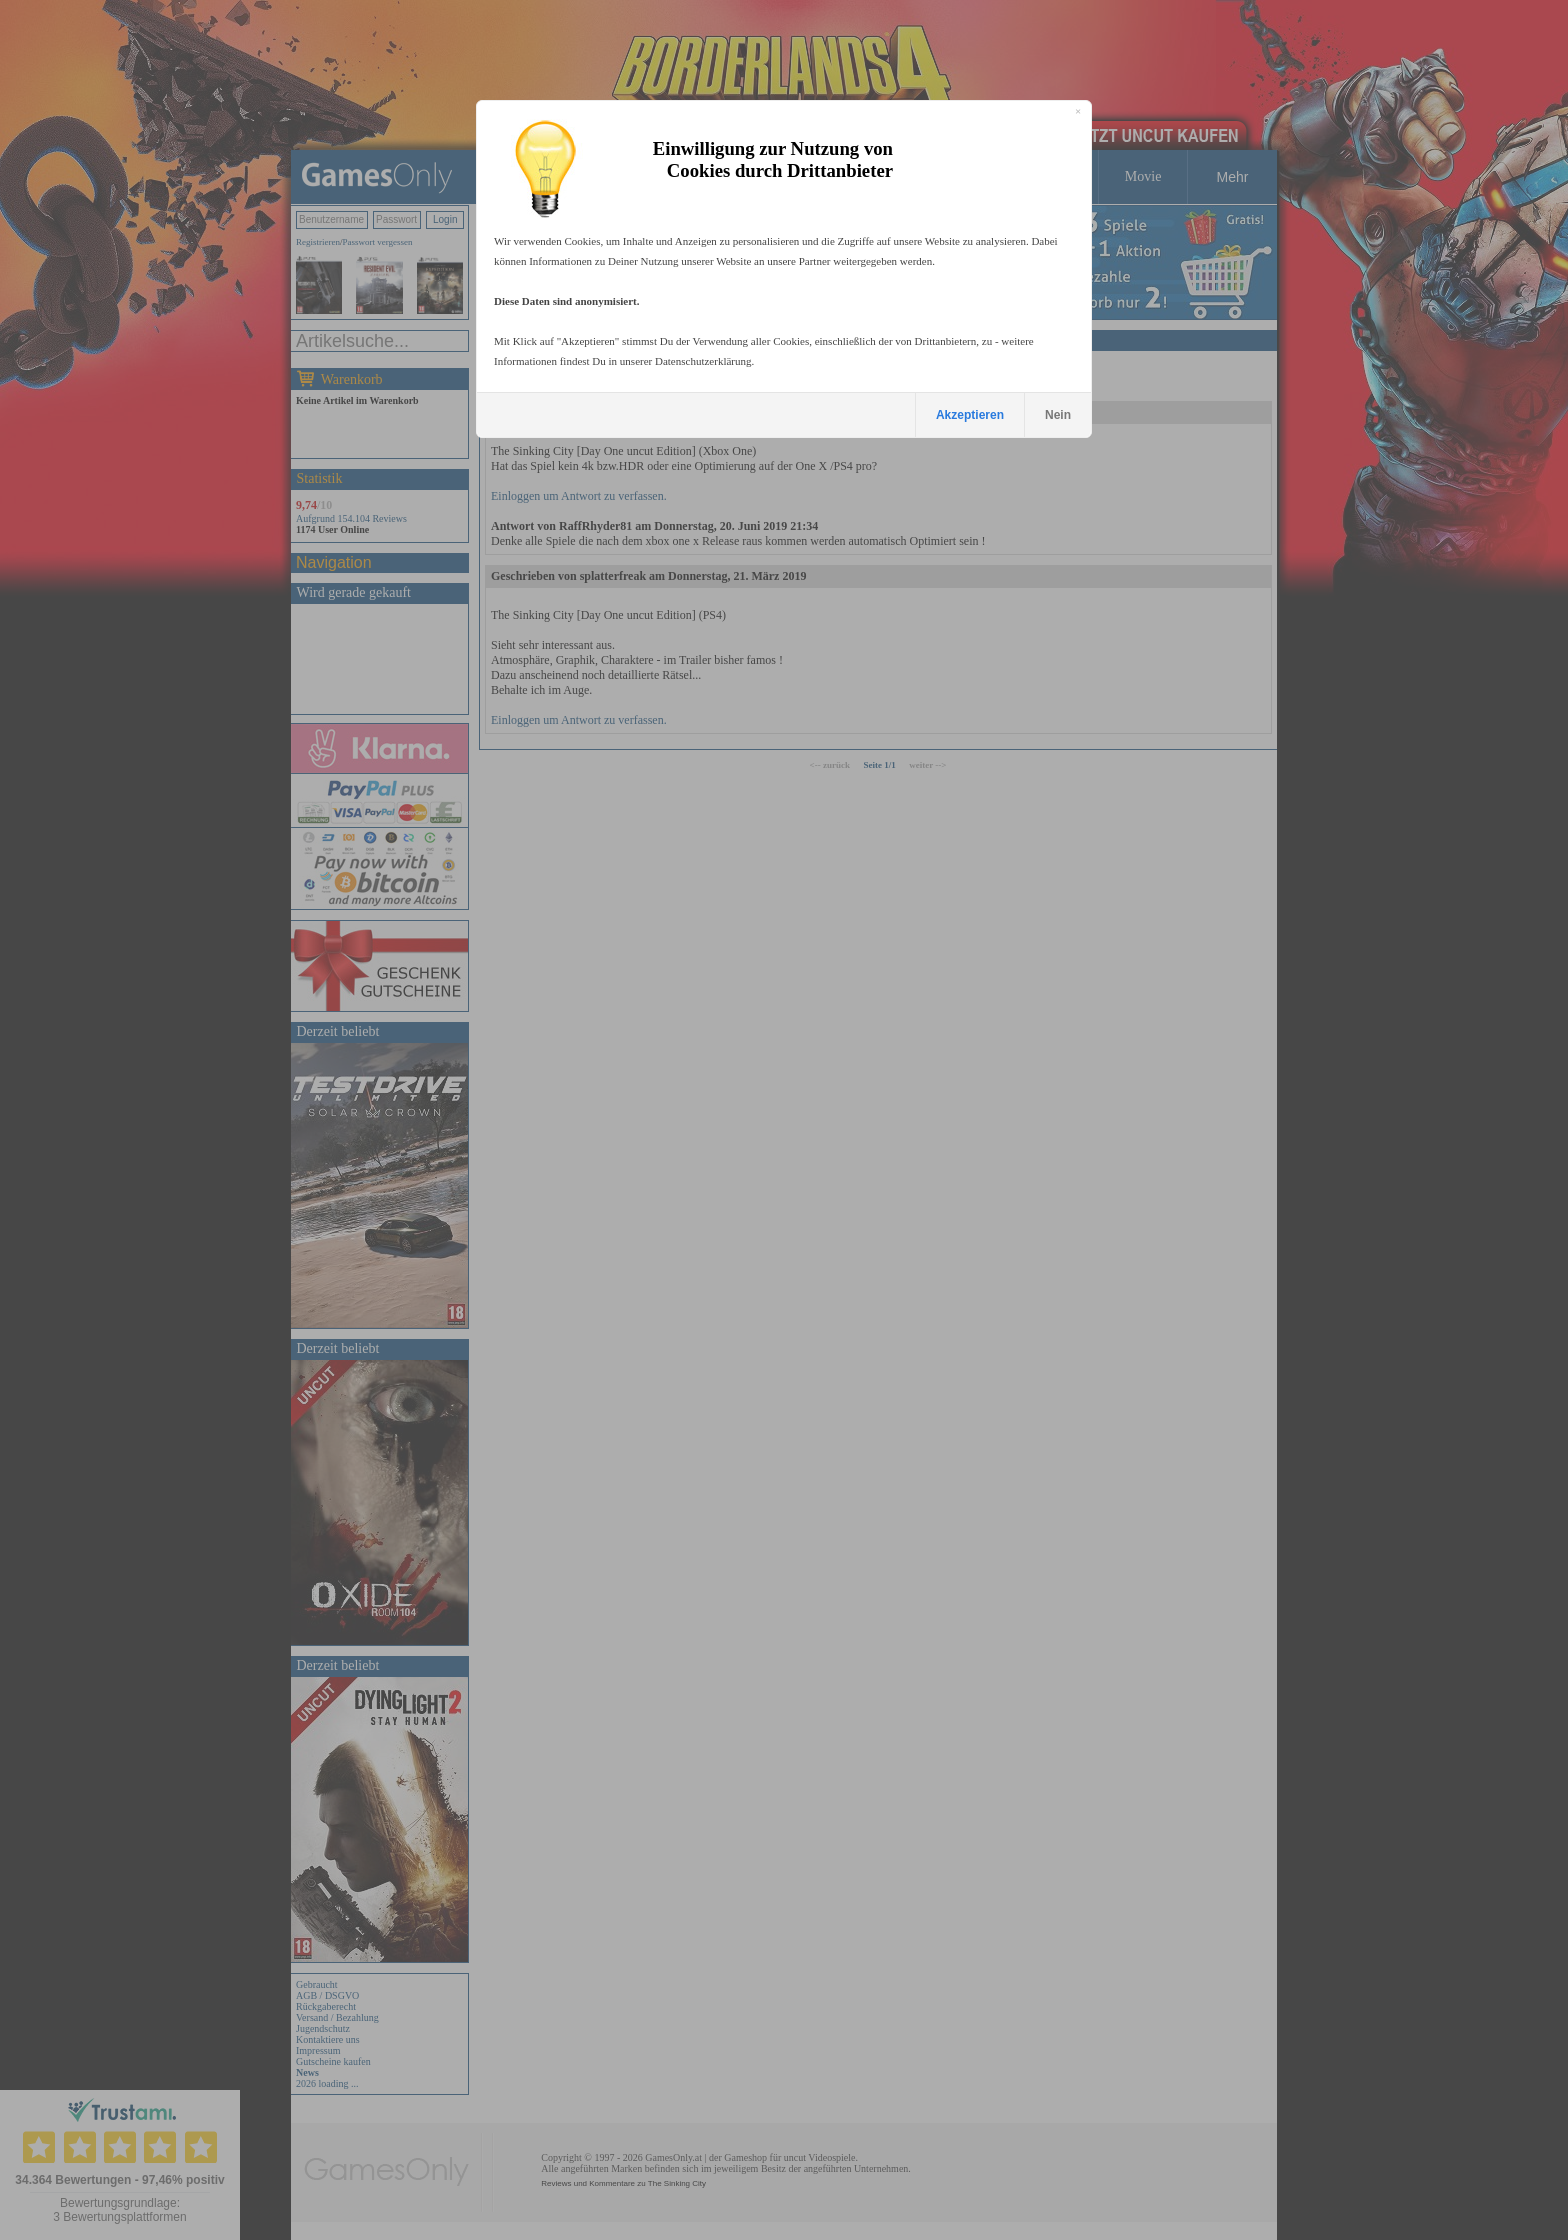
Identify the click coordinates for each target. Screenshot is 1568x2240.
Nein (1058, 415)
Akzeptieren (970, 415)
